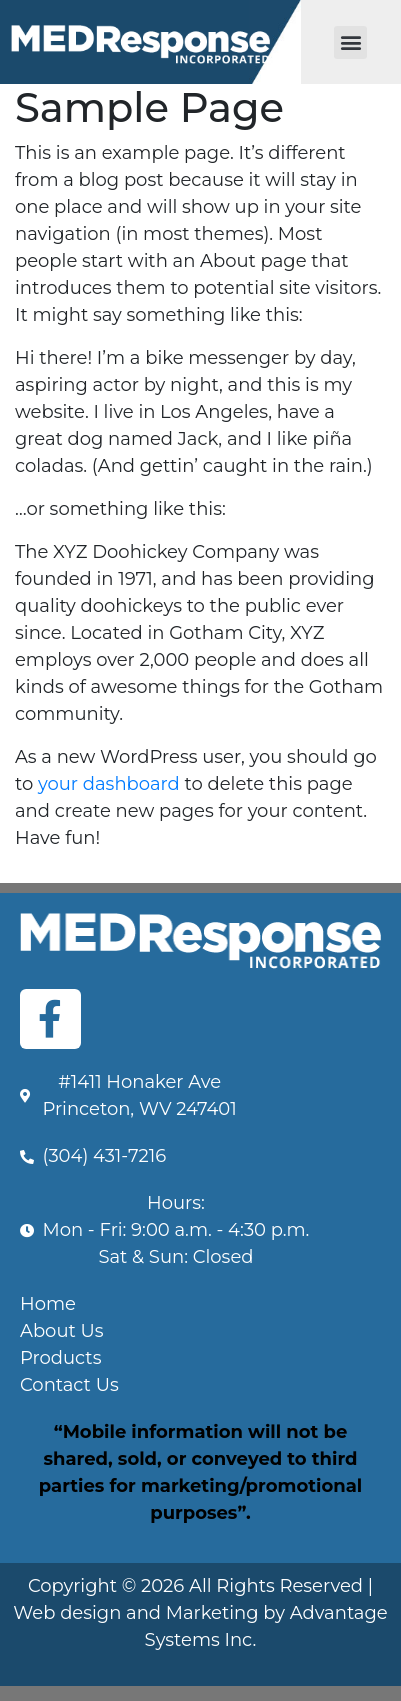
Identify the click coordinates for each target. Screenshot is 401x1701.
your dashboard (109, 784)
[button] (350, 42)
